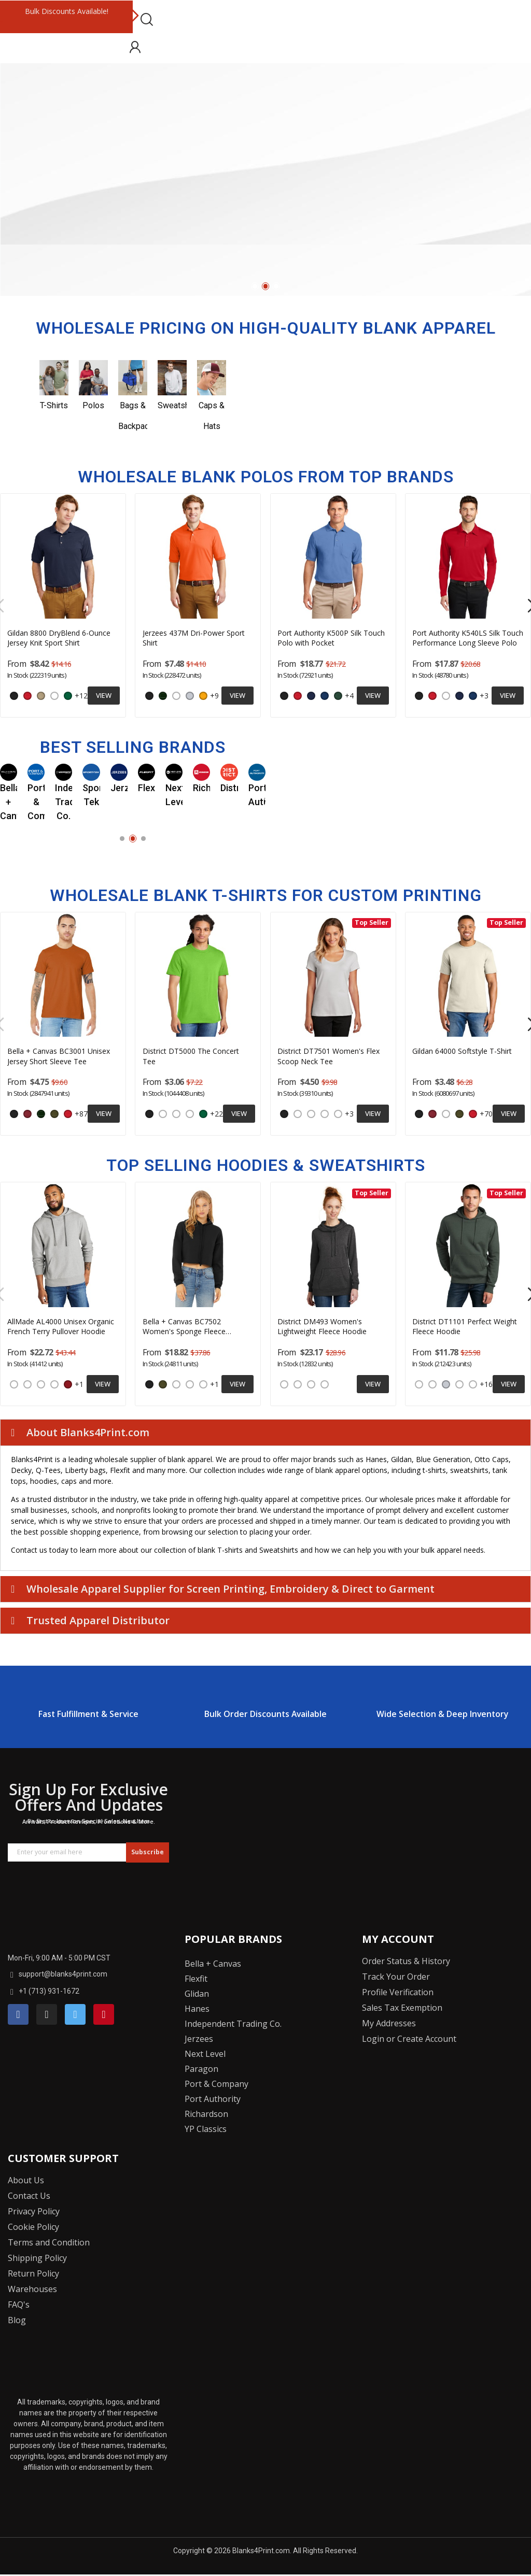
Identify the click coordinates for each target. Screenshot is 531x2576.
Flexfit (196, 1978)
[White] (54, 696)
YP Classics (206, 2129)
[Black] (14, 696)
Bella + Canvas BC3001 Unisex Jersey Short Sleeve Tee (58, 1056)
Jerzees (199, 2038)
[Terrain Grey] (41, 1384)
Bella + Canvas (213, 1963)
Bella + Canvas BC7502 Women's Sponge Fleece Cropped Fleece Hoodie (184, 1326)
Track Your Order (396, 1976)
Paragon (201, 2068)
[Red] (27, 696)
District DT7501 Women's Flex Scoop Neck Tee (328, 1056)
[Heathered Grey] (298, 1384)
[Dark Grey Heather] (190, 1384)
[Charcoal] (163, 1114)
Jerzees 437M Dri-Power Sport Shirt (194, 638)
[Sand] (41, 696)
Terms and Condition (49, 2242)
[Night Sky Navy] (27, 1384)
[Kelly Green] (68, 696)
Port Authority (213, 2099)
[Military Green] (54, 1114)
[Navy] (311, 696)
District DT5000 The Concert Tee (191, 1056)
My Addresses (389, 2023)
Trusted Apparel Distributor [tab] (90, 1620)
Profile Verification (398, 1992)
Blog (17, 2320)
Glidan (197, 1993)
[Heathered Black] (311, 1384)
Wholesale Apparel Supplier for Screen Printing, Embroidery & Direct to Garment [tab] (223, 1589)
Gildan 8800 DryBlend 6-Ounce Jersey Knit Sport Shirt (58, 638)
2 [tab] (265, 286)
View (103, 695)
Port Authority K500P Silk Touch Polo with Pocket (331, 638)
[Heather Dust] (203, 1384)
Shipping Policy (37, 2258)
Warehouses (32, 2289)
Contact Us (29, 2195)
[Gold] (203, 696)
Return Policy (33, 2273)
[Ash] (190, 696)
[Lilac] (311, 1114)
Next (135, 16)
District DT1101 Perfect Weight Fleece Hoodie (464, 1326)
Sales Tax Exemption (402, 2007)
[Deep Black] (14, 1384)
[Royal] (324, 696)
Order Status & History (406, 1961)
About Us (26, 2180)
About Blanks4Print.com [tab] (80, 1432)
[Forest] (163, 696)
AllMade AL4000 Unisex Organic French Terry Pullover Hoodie (60, 1326)
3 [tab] (276, 286)
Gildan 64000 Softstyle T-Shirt (462, 1051)
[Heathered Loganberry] (473, 1384)
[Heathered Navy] (284, 1384)
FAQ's (19, 2304)
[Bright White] (419, 1384)
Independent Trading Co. (233, 2023)
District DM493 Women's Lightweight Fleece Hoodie (322, 1326)
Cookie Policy (33, 2226)
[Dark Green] (338, 696)
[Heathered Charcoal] (324, 1114)
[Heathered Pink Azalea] (324, 1384)
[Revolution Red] (68, 1384)
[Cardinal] (27, 1114)
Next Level (205, 2053)
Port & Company (216, 2084)
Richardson (206, 2114)
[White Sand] (54, 1384)
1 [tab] (255, 286)
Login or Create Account (409, 2038)
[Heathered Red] (338, 1114)
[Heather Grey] (176, 1114)
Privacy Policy (34, 2211)
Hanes (197, 2008)
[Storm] (176, 1384)
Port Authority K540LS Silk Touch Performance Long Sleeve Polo (467, 638)
